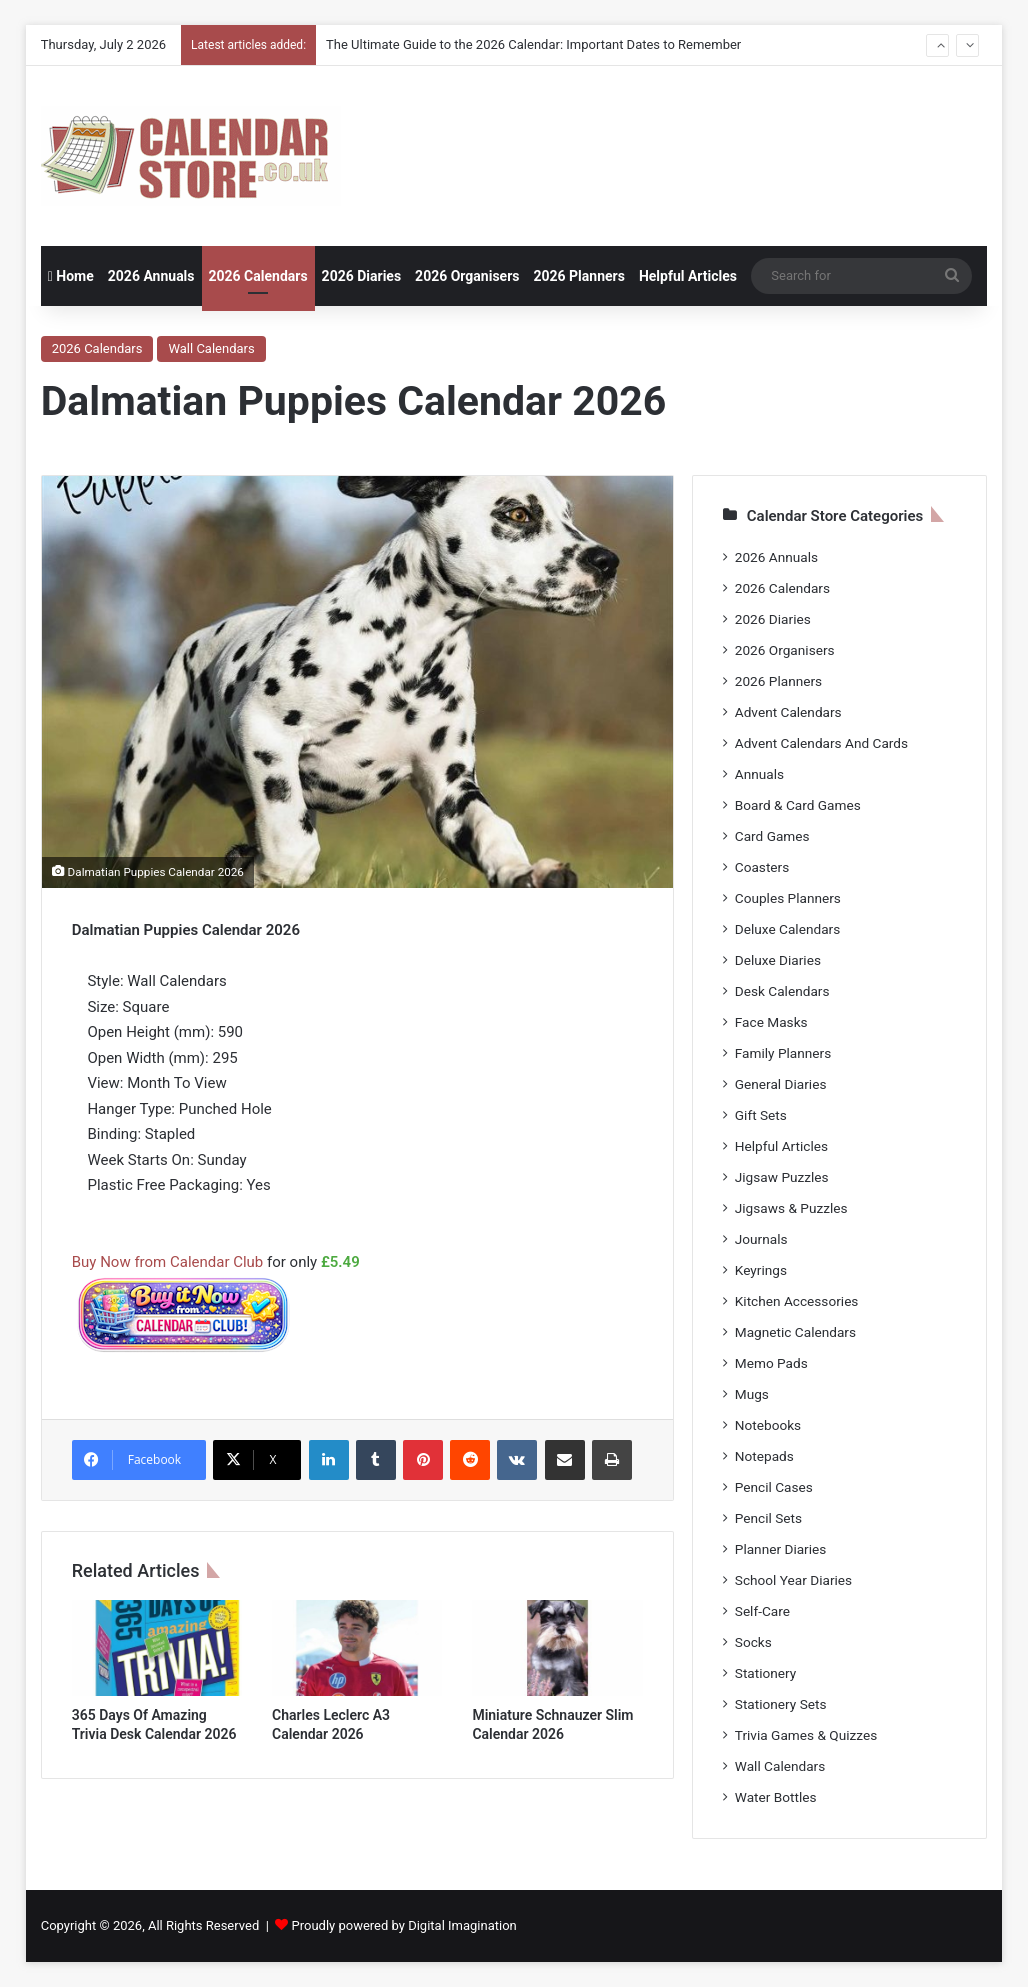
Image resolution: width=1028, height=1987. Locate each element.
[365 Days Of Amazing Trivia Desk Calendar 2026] (157, 1648)
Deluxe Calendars (787, 929)
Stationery (766, 1673)
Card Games (772, 836)
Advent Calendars (788, 712)
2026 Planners (578, 276)
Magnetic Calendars (795, 1332)
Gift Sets (761, 1115)
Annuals (759, 774)
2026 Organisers (467, 276)
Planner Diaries (781, 1549)
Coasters (762, 867)
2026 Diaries (362, 276)
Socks (753, 1642)
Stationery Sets (781, 1704)
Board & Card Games (798, 805)
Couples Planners (788, 898)
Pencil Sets (768, 1518)
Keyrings (761, 1270)
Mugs (752, 1394)
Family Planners (783, 1053)
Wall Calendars (211, 348)
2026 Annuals (151, 276)
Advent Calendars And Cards (821, 743)
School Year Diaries (793, 1580)
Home (71, 276)
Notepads (764, 1456)
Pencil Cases (774, 1487)
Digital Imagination (462, 1925)
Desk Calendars (782, 991)
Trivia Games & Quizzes (806, 1735)
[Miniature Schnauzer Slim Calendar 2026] (557, 1648)
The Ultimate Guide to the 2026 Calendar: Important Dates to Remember (533, 44)
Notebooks (768, 1425)
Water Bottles (776, 1797)
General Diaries (781, 1084)
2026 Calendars (258, 276)
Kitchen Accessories (797, 1301)
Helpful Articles (688, 276)
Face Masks (771, 1022)
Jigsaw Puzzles (782, 1177)
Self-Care (762, 1611)
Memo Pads (771, 1363)
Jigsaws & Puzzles (791, 1208)
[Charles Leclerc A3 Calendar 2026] (357, 1648)
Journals (761, 1239)
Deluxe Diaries (778, 960)
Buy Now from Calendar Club (168, 1262)
